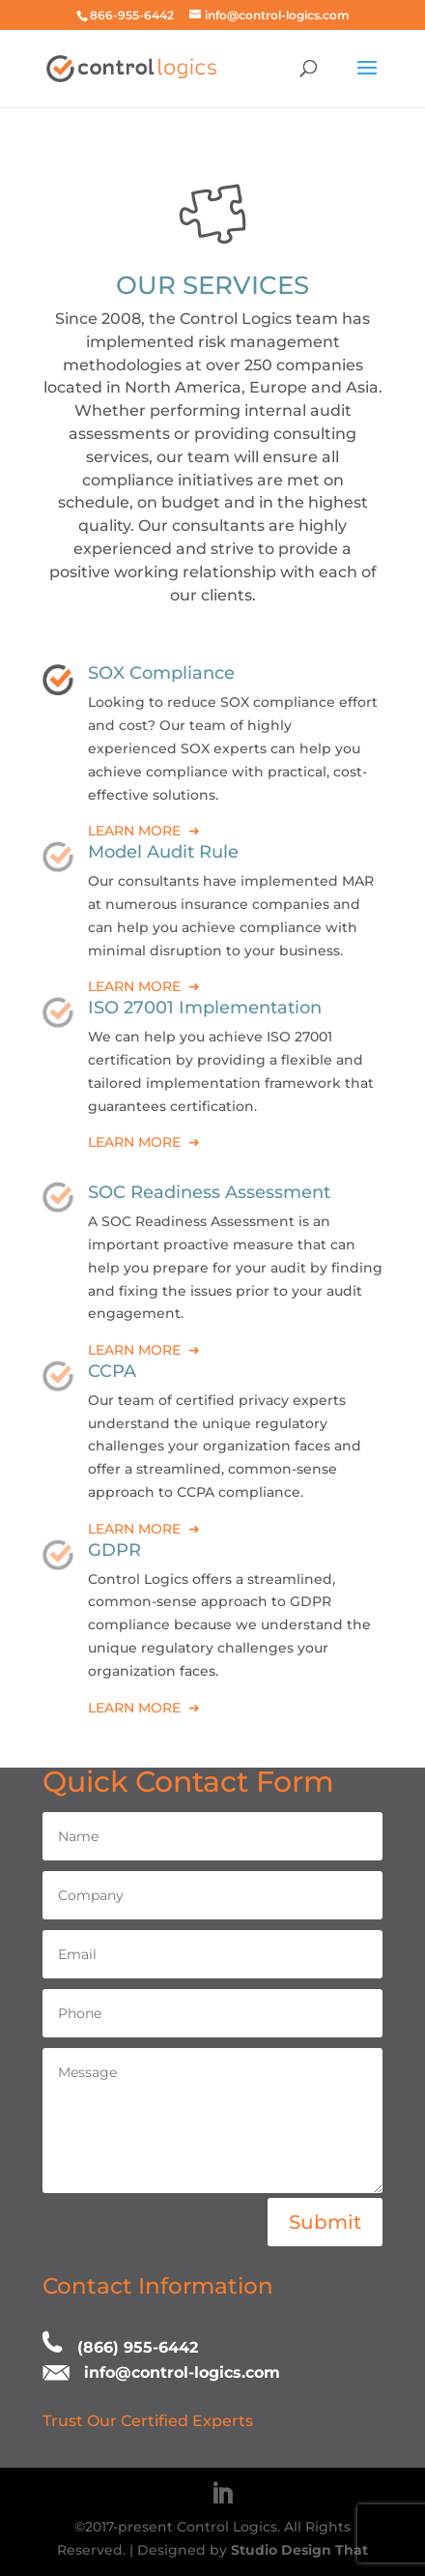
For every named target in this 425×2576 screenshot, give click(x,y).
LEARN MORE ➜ (144, 830)
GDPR (114, 1550)
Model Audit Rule (163, 852)
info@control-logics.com (182, 2372)
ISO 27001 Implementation (205, 1007)
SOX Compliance (161, 673)
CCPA (112, 1371)
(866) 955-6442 (137, 2347)
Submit (325, 2222)
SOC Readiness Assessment (209, 1192)
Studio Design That (299, 2550)
